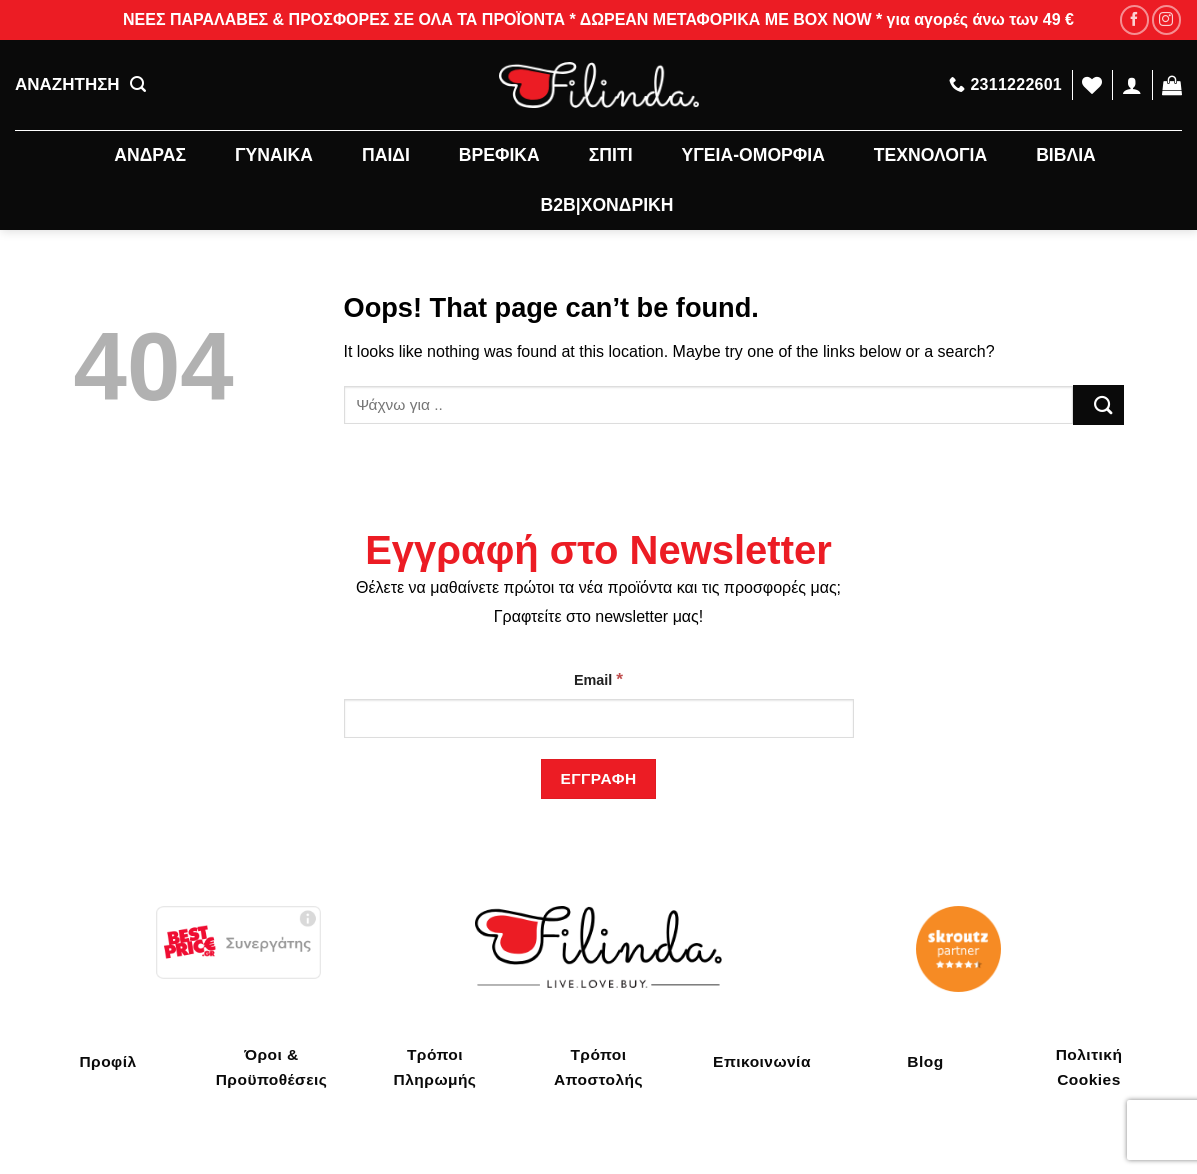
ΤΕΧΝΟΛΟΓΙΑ (930, 155)
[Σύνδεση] (1132, 85)
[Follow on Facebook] (1134, 19)
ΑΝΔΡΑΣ (150, 155)
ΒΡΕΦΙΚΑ (499, 155)
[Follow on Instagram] (1166, 19)
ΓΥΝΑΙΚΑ (274, 155)
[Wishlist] (1092, 85)
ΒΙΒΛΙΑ (1066, 155)
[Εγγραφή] (598, 778)
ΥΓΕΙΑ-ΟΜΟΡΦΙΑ (753, 155)
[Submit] (1098, 404)
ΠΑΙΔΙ (386, 155)
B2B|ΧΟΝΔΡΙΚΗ (607, 205)
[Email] (599, 718)
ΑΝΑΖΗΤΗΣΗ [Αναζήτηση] (80, 85)
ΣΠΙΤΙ (611, 155)
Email (598, 679)
